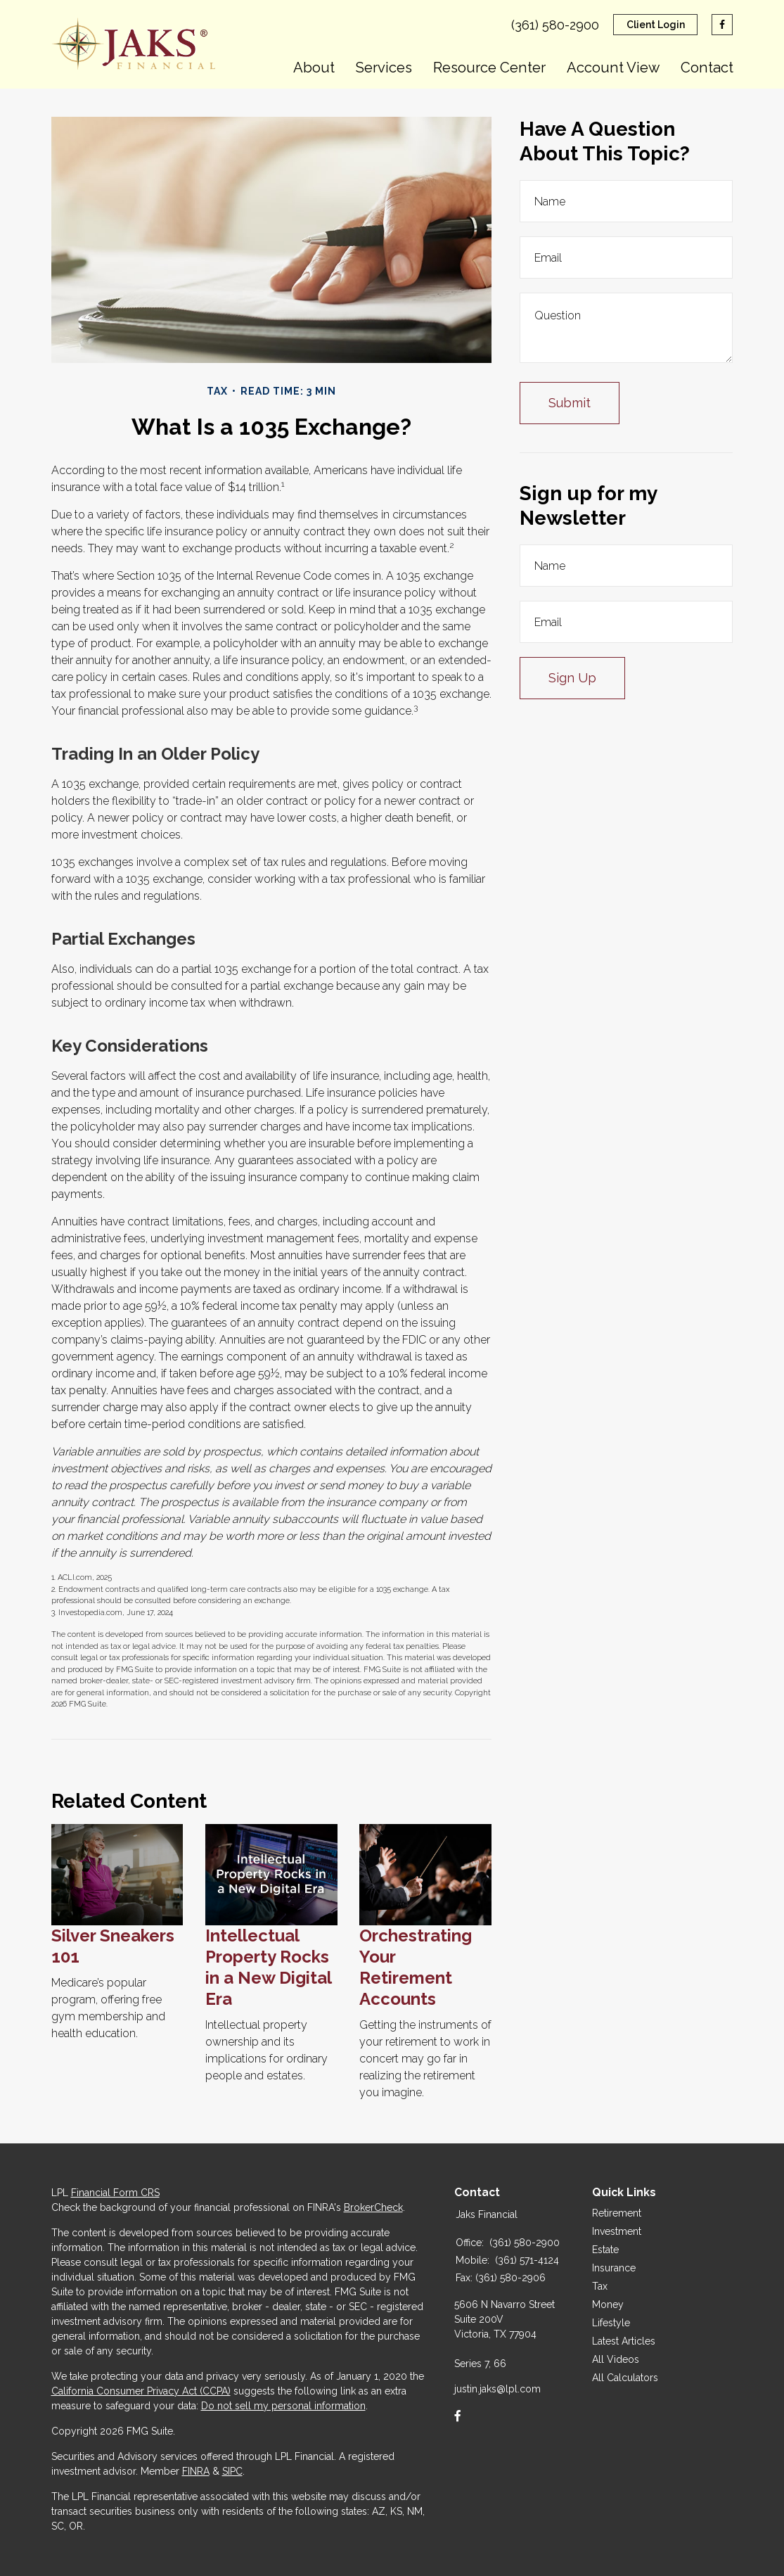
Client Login (655, 24)
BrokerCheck (373, 2207)
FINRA (196, 2471)
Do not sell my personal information (283, 2405)
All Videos (615, 2359)
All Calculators (625, 2377)
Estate (605, 2249)
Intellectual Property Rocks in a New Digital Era (268, 1967)
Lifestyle (611, 2322)
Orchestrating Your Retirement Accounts (415, 1967)
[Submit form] (569, 403)
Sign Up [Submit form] (572, 677)
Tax (600, 2286)
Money (608, 2304)
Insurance (614, 2268)
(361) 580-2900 (555, 25)
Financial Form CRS (115, 2192)
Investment (616, 2231)
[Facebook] (457, 2416)
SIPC (232, 2471)
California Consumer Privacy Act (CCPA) (141, 2391)
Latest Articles (623, 2341)
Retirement (616, 2213)
